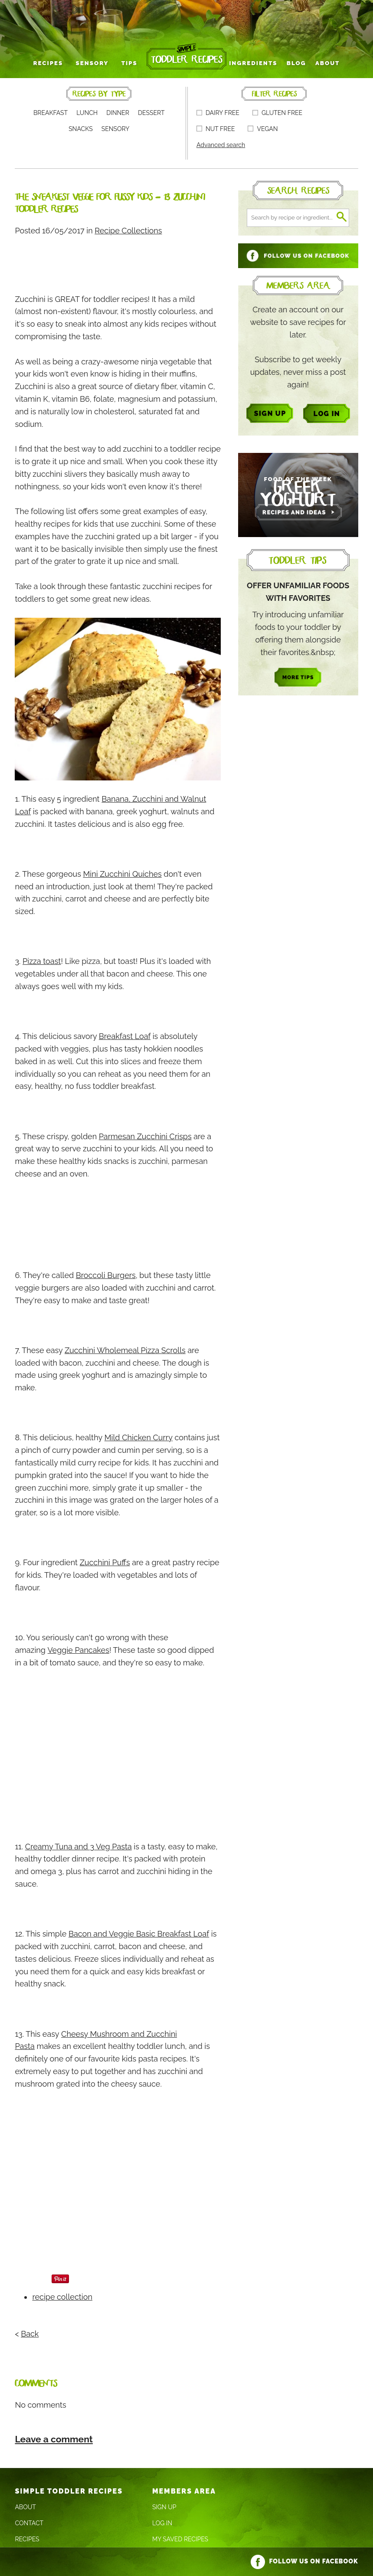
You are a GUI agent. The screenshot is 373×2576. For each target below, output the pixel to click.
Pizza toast (42, 960)
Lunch (87, 112)
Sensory (97, 62)
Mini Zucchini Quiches (122, 873)
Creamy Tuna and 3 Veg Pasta (78, 1845)
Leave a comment (54, 2438)
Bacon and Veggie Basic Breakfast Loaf (139, 1933)
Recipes (58, 62)
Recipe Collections (128, 230)
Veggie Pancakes (78, 1649)
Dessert (151, 112)
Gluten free (277, 112)
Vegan (263, 128)
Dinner (117, 112)
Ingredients (251, 62)
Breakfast (50, 112)
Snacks (81, 128)
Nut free (215, 128)
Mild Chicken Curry (139, 1437)
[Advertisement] (172, 260)
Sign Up (164, 2506)
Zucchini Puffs (105, 1562)
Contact (29, 2522)
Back (30, 2333)
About (318, 62)
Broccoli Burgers (106, 1274)
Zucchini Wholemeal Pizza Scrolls (125, 1349)
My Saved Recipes (180, 2538)
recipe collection (62, 2296)
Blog (290, 62)
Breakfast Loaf (125, 1035)
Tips (131, 62)
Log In (162, 2522)
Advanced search (220, 144)
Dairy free (217, 112)
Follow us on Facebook (304, 2559)
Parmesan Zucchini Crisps (145, 1135)
